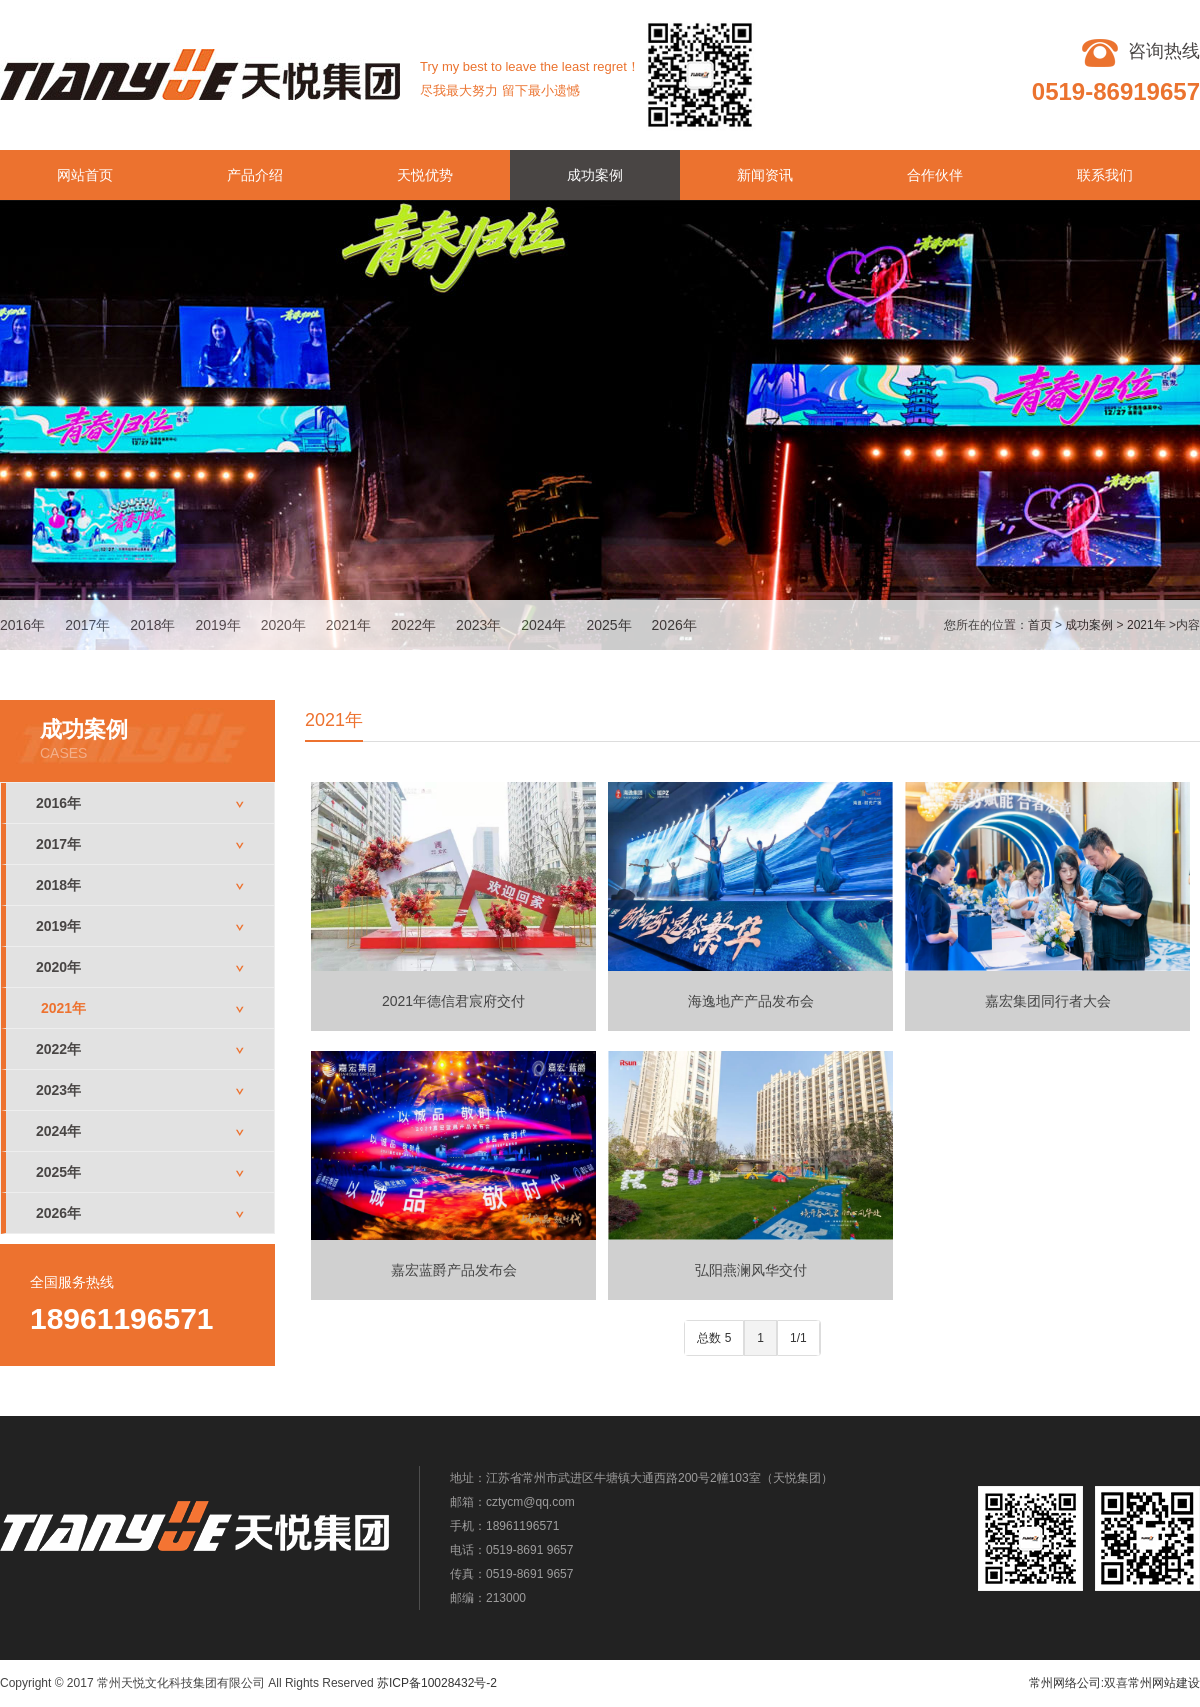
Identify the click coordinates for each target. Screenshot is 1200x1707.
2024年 (543, 625)
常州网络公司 (1065, 1683)
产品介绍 (255, 175)
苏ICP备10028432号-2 (437, 1683)
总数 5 (714, 1338)
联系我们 (1105, 175)
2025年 (608, 625)
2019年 (217, 625)
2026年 (674, 625)
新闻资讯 (765, 175)
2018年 (152, 625)
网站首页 (85, 175)
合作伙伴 (935, 175)
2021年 (348, 625)
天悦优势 (425, 175)
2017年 (87, 625)
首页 (1040, 625)
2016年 (22, 625)
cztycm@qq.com (530, 1502)
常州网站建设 (1164, 1683)
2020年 (283, 625)
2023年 (478, 625)
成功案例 (595, 175)
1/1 (798, 1338)
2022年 (413, 625)
